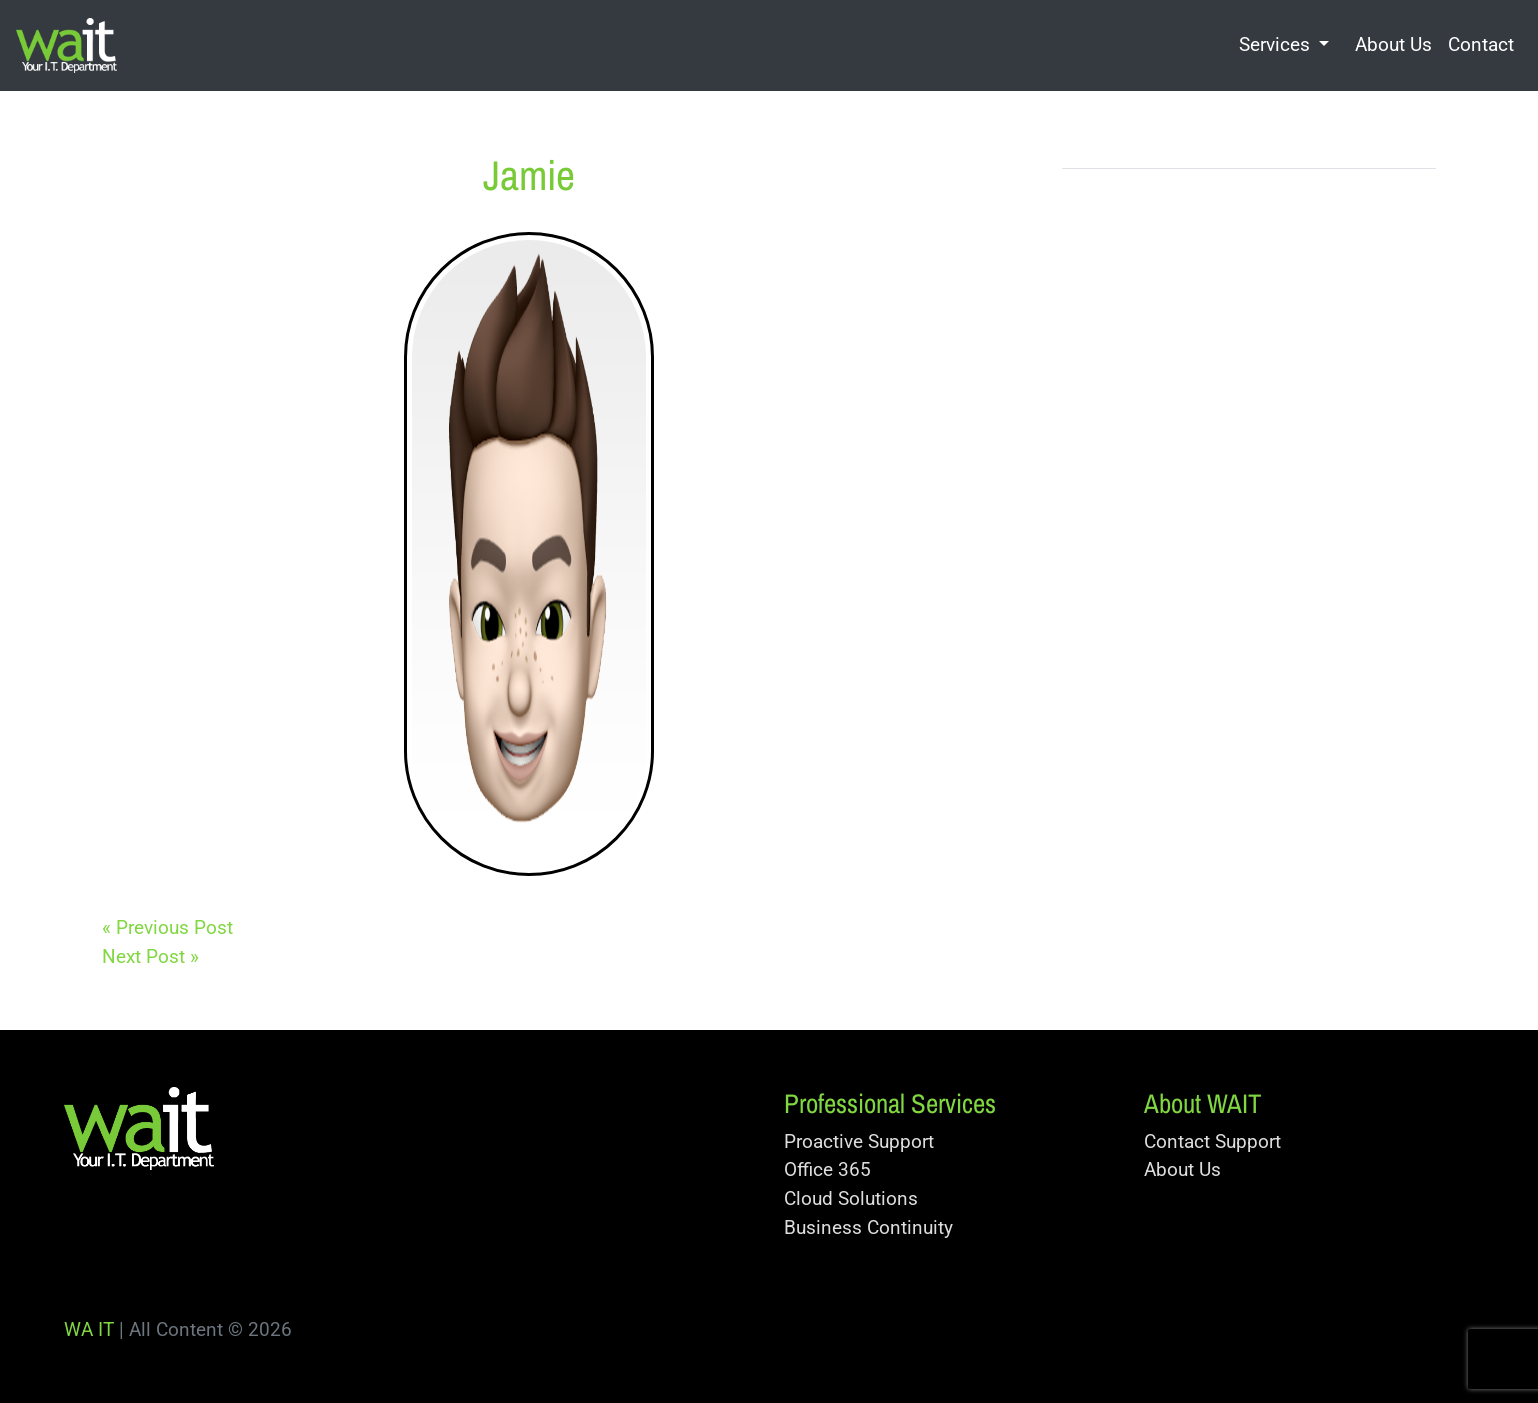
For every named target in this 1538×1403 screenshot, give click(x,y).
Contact (1481, 44)
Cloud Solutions (851, 1198)
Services (1274, 44)
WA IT (89, 1329)
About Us (1393, 44)
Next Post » (150, 956)
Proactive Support (859, 1141)
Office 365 (827, 1169)
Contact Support (1212, 1141)
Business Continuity (868, 1227)
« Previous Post (167, 927)
